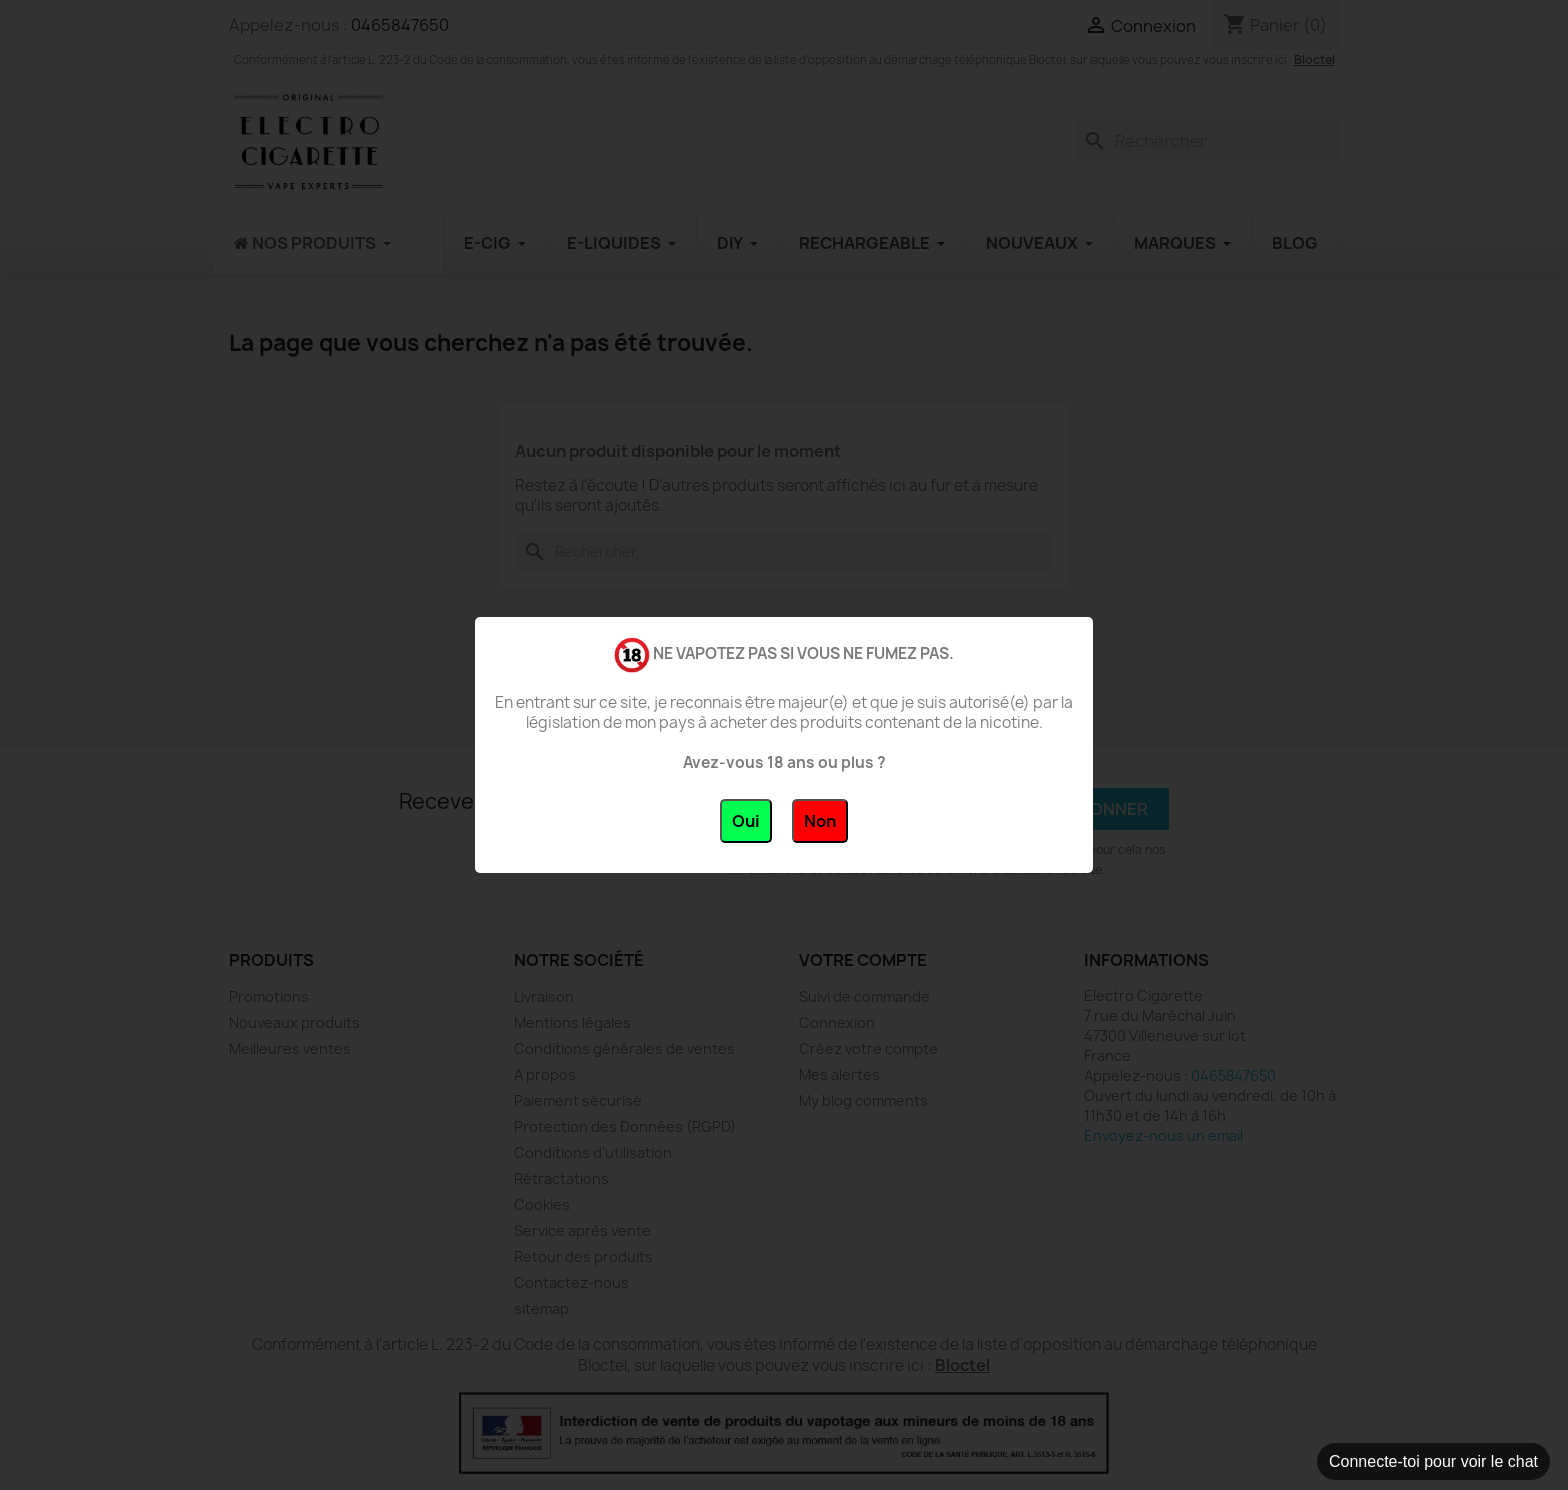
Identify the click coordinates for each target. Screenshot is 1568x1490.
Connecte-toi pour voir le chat (1433, 1461)
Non (820, 821)
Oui (746, 821)
